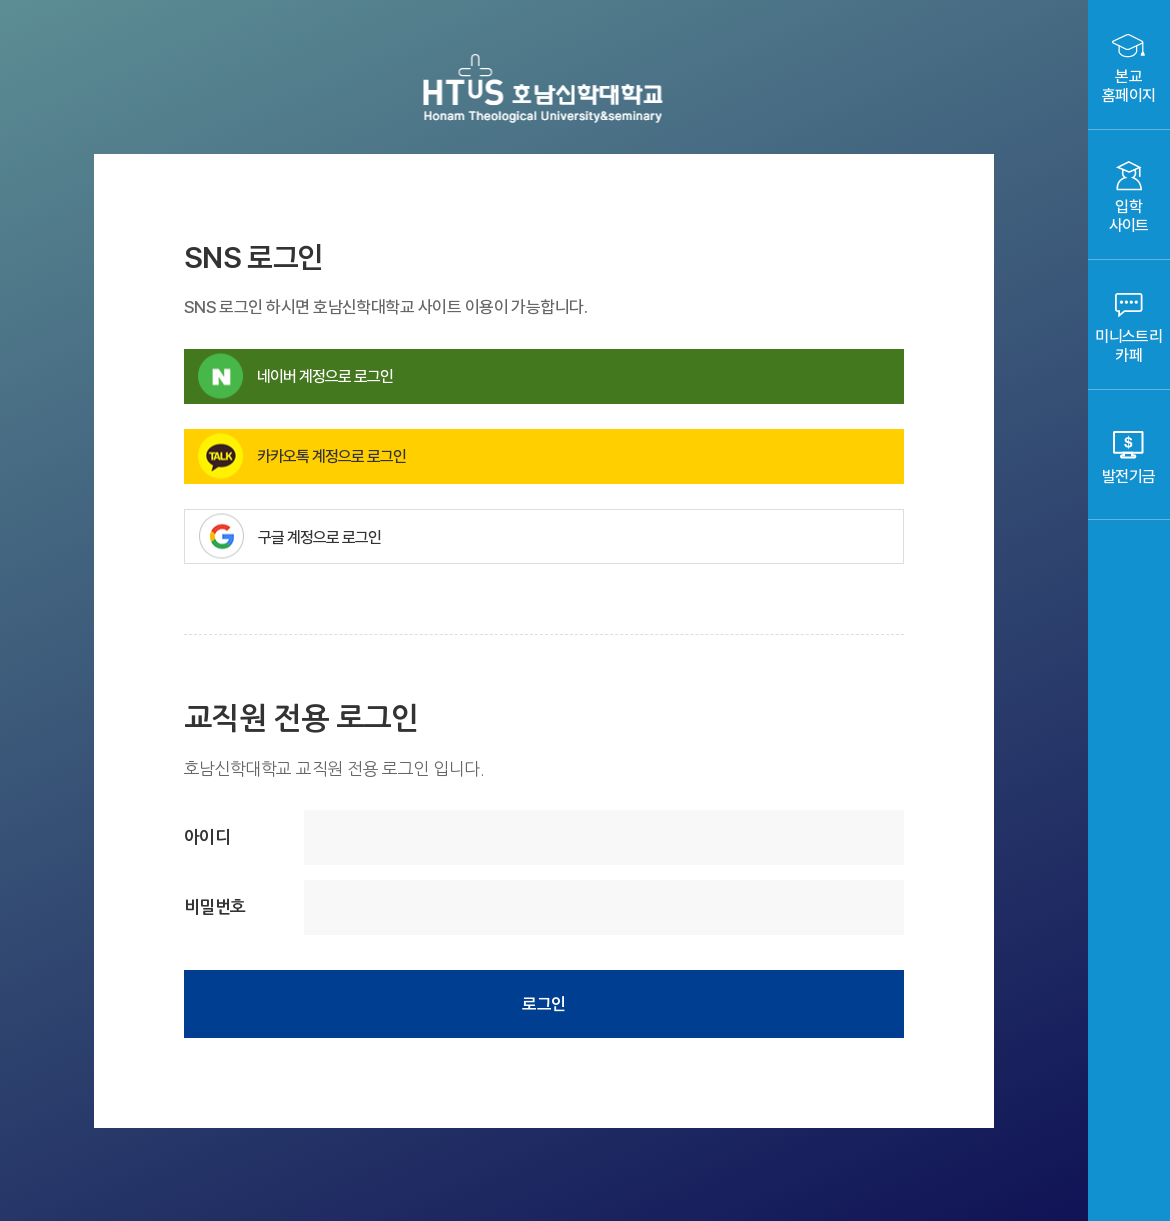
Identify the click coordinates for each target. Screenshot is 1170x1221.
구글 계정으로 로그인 (551, 536)
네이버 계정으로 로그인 (295, 376)
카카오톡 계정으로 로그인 (302, 456)
